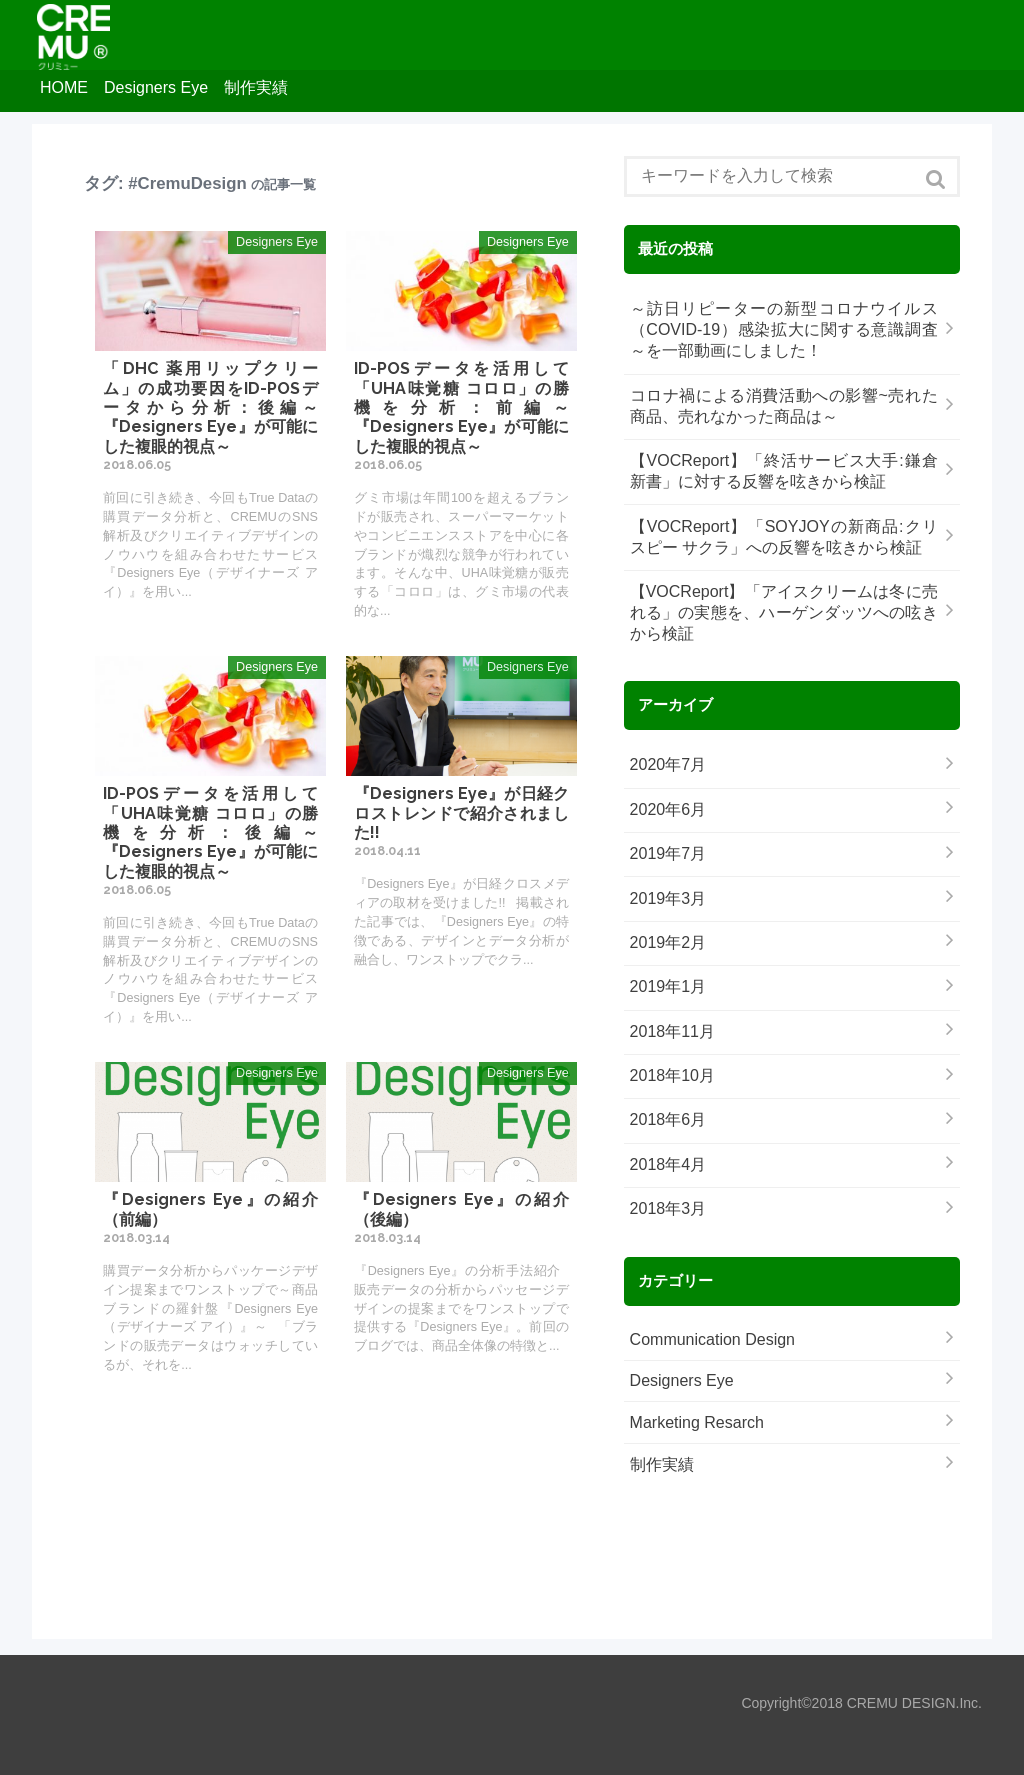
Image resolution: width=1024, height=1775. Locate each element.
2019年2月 (668, 942)
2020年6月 (668, 809)
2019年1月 (668, 986)
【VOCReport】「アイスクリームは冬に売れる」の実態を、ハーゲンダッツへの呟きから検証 (784, 612)
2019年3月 (668, 898)
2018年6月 (668, 1119)
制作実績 (256, 87)
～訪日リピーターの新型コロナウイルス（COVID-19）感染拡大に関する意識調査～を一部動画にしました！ (784, 329)
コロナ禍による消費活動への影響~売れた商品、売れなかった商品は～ (784, 406)
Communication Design (712, 1339)
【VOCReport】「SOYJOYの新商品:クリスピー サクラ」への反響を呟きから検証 (784, 537)
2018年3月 (668, 1208)
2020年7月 (668, 764)
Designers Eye (156, 87)
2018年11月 (672, 1031)
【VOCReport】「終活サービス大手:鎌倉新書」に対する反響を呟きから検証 (784, 471)
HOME (64, 87)
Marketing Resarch (697, 1422)
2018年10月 (672, 1075)
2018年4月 (668, 1164)
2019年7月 (668, 853)
